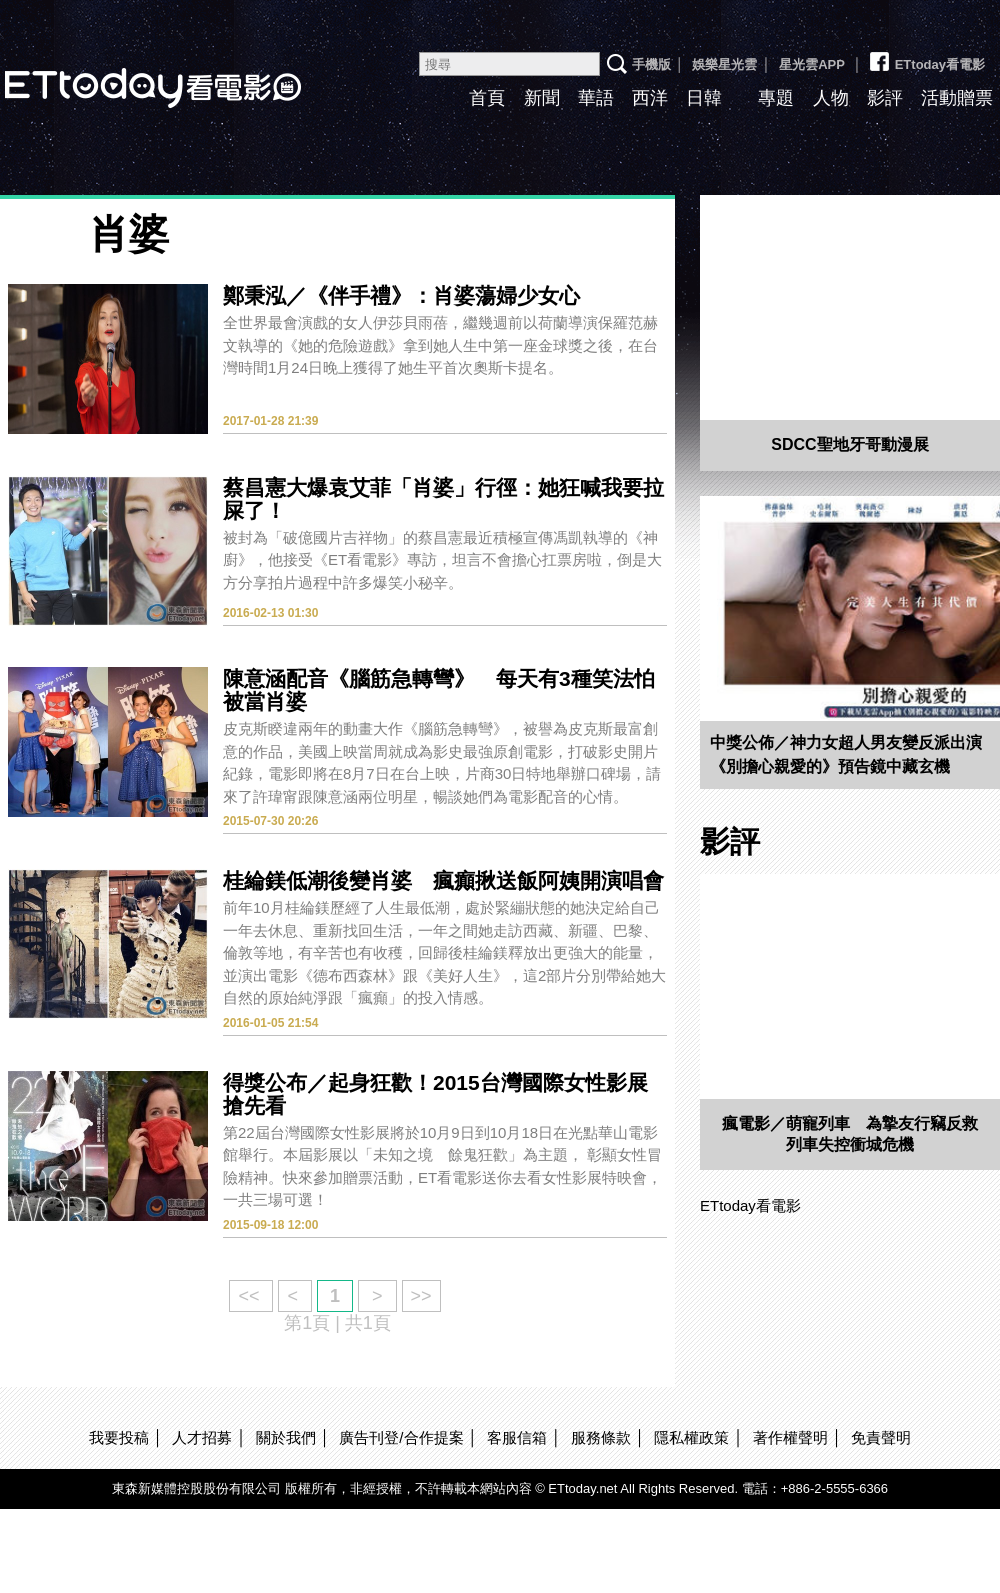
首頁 (487, 98)
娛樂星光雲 (724, 64)
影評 (885, 98)
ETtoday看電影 (926, 57)
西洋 (650, 98)
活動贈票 (957, 98)
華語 (596, 98)
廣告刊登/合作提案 (401, 1437)
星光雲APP (812, 64)
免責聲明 (881, 1437)
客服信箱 (517, 1437)
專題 (776, 98)
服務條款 (601, 1437)
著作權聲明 (790, 1437)
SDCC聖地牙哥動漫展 (849, 444)
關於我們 (286, 1437)
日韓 (704, 98)
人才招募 (202, 1437)
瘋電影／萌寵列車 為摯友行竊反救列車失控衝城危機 (850, 1134)
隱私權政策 (691, 1437)
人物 (831, 98)
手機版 (651, 64)
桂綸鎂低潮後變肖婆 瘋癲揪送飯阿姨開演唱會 (443, 880)
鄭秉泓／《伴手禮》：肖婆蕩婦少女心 (401, 295)
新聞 (542, 98)
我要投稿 (119, 1437)
